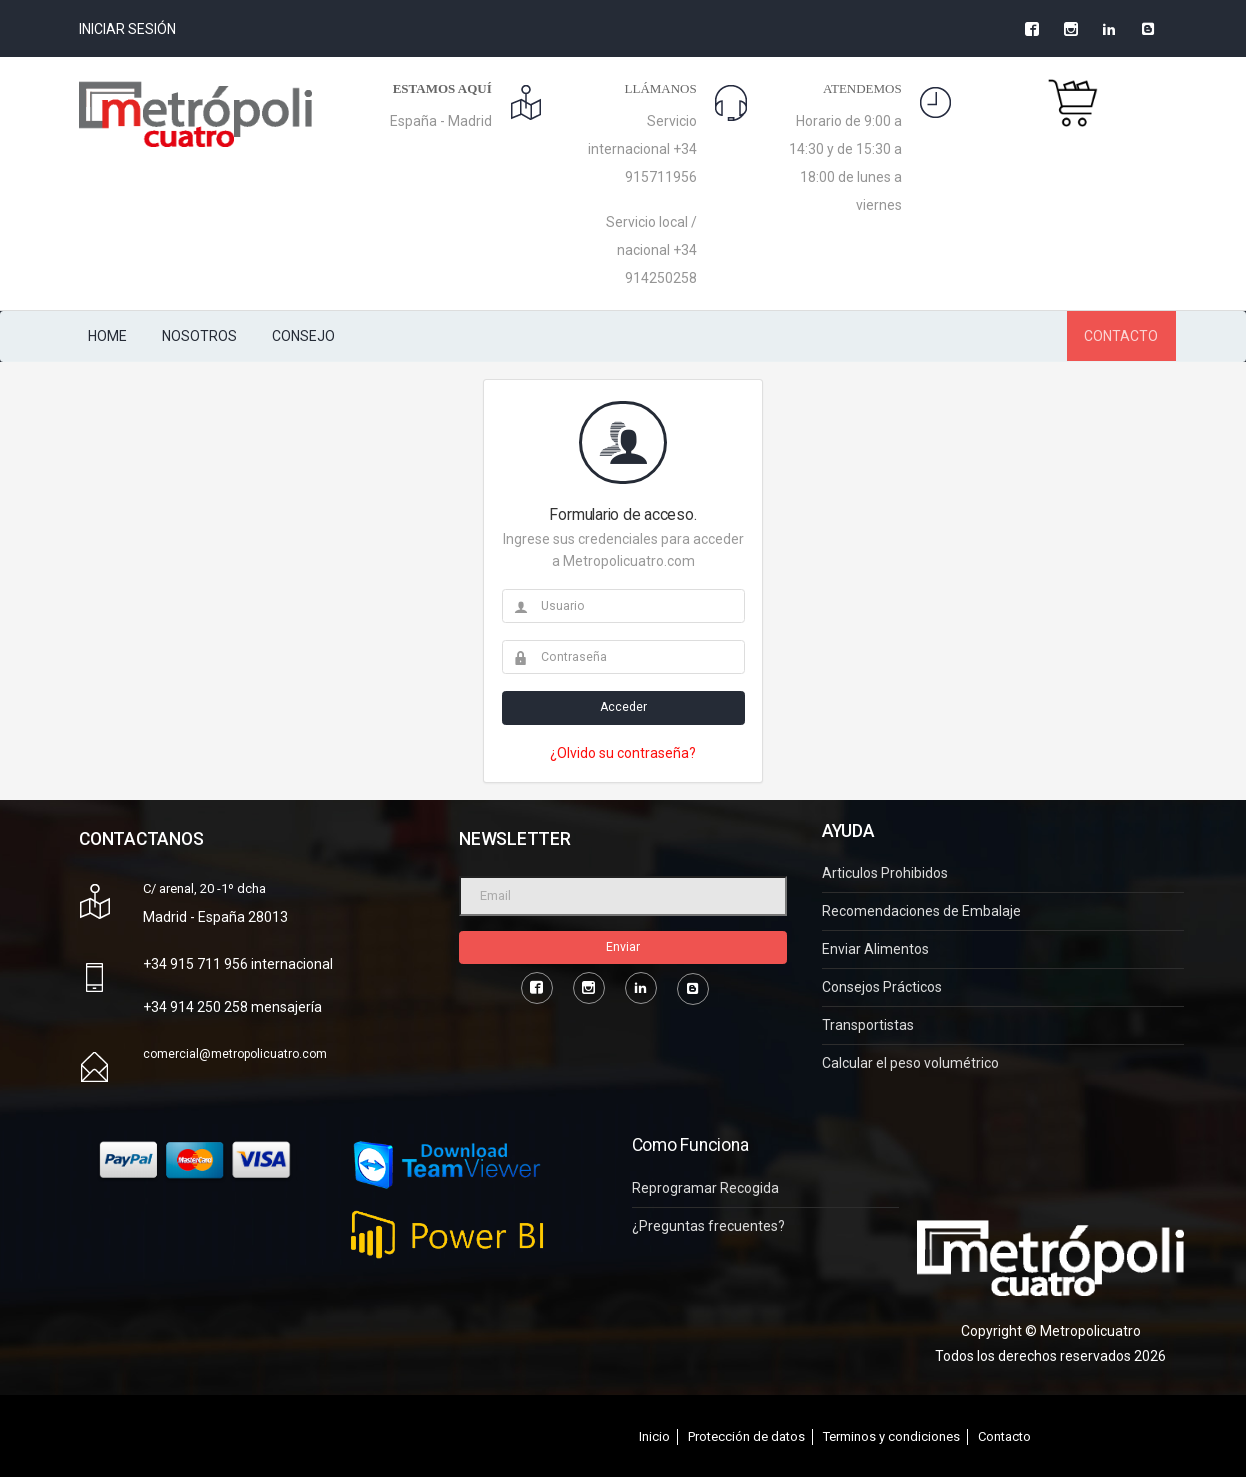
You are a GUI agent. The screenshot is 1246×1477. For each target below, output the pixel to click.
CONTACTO (1121, 336)
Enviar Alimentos (875, 949)
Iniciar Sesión (127, 29)
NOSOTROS (199, 336)
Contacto (1004, 1436)
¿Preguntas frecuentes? (708, 1226)
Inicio (654, 1436)
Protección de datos (746, 1436)
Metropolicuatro (1090, 1331)
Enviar (623, 947)
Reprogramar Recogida (705, 1188)
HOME (107, 336)
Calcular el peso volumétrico (910, 1063)
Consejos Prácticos (882, 987)
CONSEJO (303, 336)
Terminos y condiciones (891, 1436)
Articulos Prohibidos (885, 873)
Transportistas (868, 1025)
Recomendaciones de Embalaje (921, 911)
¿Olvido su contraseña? (623, 753)
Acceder (623, 707)
